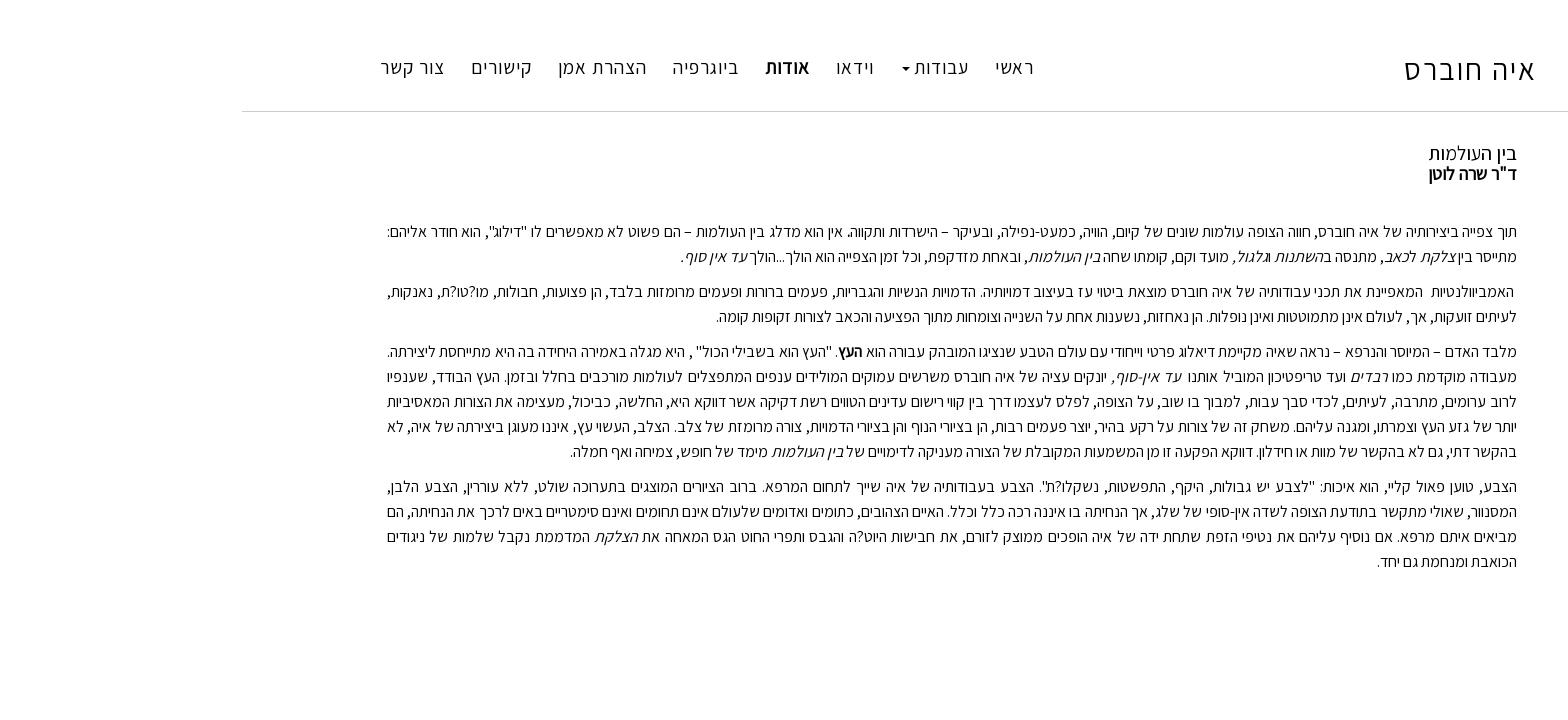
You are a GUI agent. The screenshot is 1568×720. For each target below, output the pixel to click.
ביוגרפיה (538, 67)
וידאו (687, 67)
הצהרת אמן (434, 67)
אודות (619, 67)
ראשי (846, 67)
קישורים (333, 67)
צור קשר (244, 67)
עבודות (767, 67)
